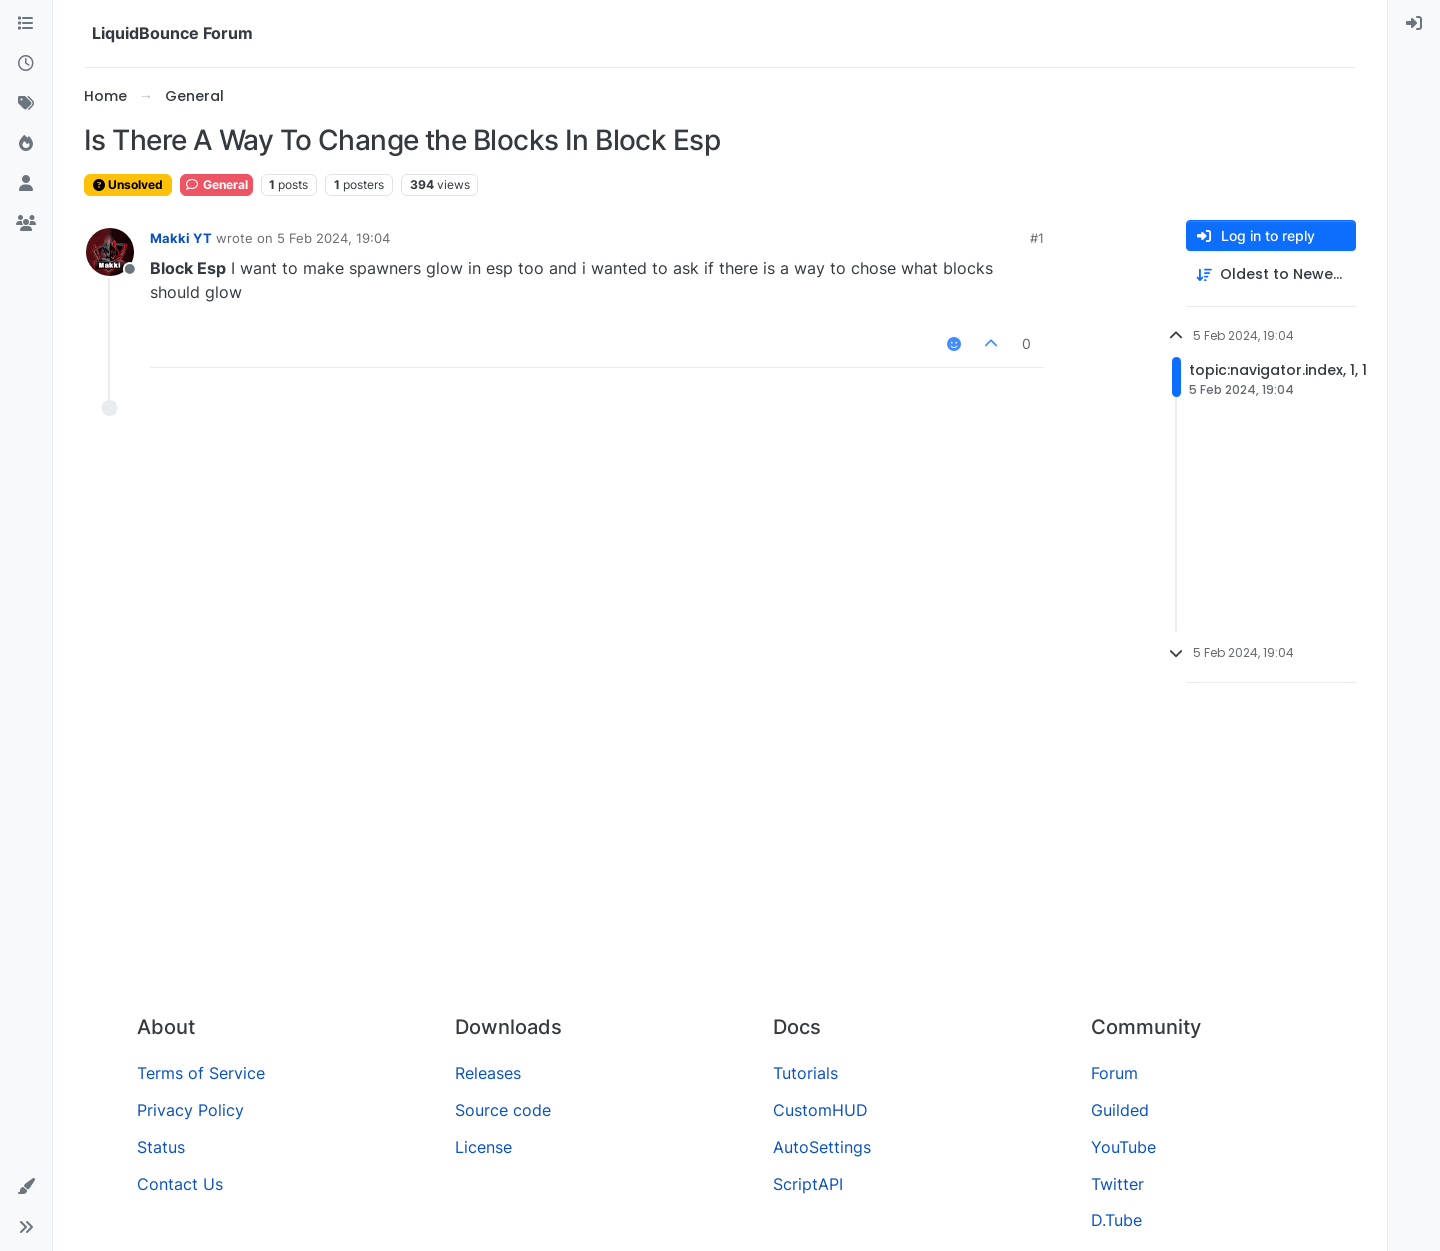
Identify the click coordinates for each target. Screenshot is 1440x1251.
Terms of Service (201, 1073)
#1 (1037, 238)
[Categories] (26, 24)
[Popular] (26, 144)
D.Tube (1116, 1220)
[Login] (1414, 24)
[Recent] (26, 64)
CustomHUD (820, 1110)
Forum (1114, 1073)
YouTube (1123, 1147)
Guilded (1120, 1110)
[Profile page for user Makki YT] (110, 252)
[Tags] (26, 104)
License (483, 1147)
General (216, 184)
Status (161, 1147)
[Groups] (26, 224)
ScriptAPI (808, 1184)
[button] (26, 1187)
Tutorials (805, 1073)
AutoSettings (822, 1147)
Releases (488, 1073)
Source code (503, 1110)
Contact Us (180, 1184)
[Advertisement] (720, 849)
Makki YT (181, 238)
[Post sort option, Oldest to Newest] (1271, 274)
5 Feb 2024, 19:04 (333, 238)
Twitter (1117, 1184)
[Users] (26, 184)
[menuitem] (1414, 24)
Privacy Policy (190, 1110)
